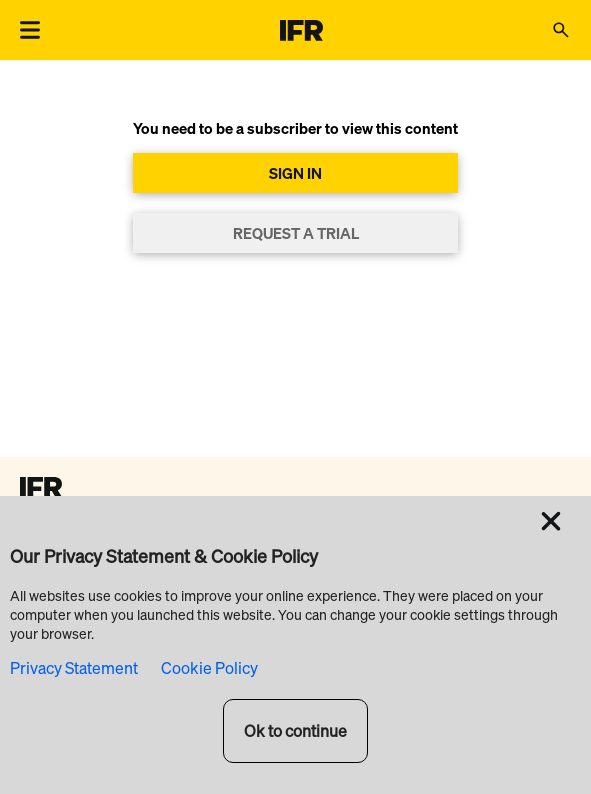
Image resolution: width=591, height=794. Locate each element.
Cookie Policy (209, 668)
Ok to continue (295, 731)
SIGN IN (295, 173)
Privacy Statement (74, 668)
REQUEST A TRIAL (296, 233)
